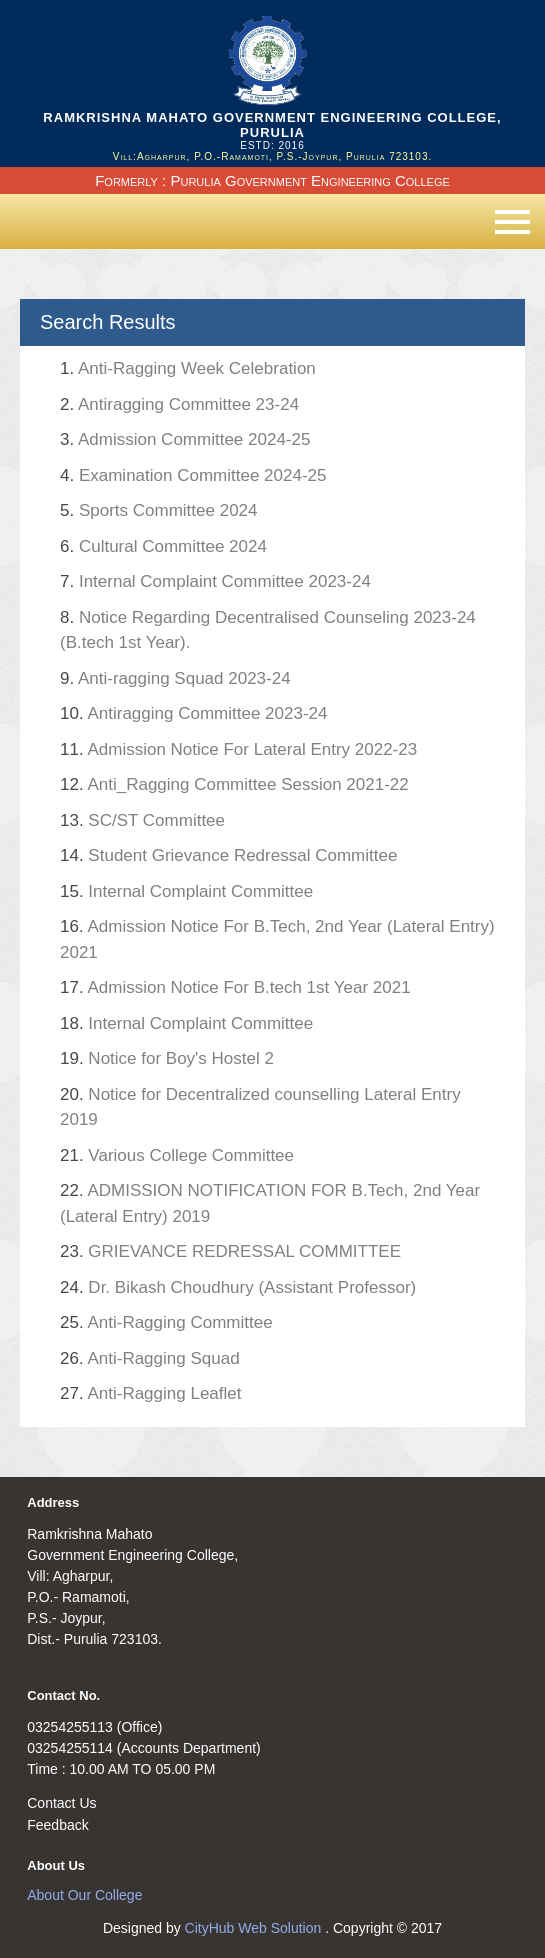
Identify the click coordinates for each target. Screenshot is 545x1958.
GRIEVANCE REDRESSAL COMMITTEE (230, 1251)
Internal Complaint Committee (186, 891)
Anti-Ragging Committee (166, 1322)
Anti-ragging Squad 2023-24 (175, 678)
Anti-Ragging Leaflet (150, 1393)
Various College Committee (177, 1155)
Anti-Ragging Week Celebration (188, 368)
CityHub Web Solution (255, 1928)
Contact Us (61, 1803)
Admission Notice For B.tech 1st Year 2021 (235, 987)
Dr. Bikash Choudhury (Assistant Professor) (238, 1287)
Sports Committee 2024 (159, 510)
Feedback (57, 1825)
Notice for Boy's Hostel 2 (167, 1058)
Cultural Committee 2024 (163, 546)
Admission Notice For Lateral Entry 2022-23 (238, 749)
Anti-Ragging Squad (150, 1358)
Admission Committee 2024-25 (185, 439)
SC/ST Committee (142, 820)
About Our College (84, 1895)
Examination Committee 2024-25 (193, 475)
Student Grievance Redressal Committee (228, 855)
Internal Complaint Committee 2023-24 (215, 581)
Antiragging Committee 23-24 (179, 404)
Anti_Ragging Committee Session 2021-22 (234, 784)
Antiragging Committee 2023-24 (193, 713)
